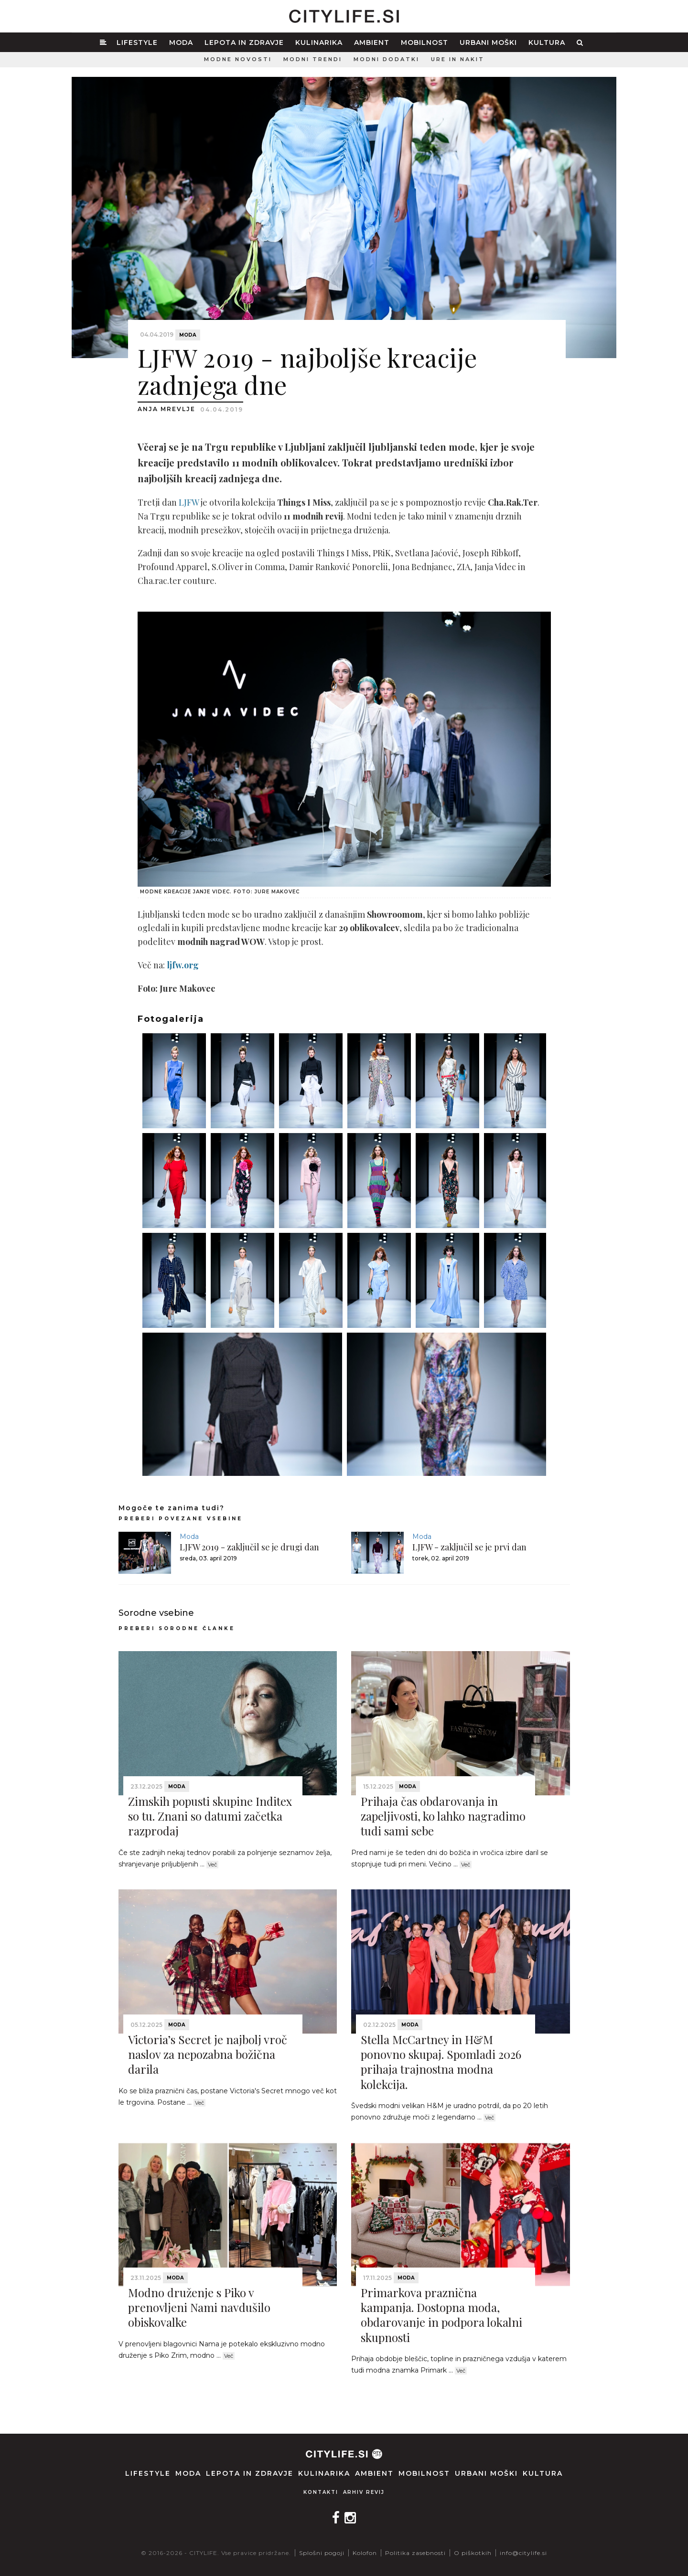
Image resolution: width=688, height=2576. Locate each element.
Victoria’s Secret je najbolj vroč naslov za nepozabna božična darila (207, 2054)
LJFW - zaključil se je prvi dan (469, 1547)
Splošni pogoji (321, 2552)
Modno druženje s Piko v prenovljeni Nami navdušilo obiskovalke (199, 2307)
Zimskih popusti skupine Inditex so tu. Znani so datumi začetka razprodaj (210, 1815)
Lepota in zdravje (244, 42)
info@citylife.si (523, 2552)
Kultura (546, 42)
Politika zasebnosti (415, 2552)
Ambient (371, 42)
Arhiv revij (364, 2492)
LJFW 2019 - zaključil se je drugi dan (249, 1547)
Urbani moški (488, 42)
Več (212, 1864)
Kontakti (320, 2492)
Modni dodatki (386, 59)
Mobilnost (424, 42)
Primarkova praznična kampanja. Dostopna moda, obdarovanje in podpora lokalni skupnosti (441, 2315)
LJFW (189, 502)
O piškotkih (473, 2552)
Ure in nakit (457, 59)
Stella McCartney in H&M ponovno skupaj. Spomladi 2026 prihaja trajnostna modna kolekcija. (441, 2062)
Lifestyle (137, 42)
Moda (181, 42)
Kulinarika (319, 42)
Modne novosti (238, 59)
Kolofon (365, 2552)
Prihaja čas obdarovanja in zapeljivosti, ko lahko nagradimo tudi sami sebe (443, 1815)
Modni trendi (312, 59)
